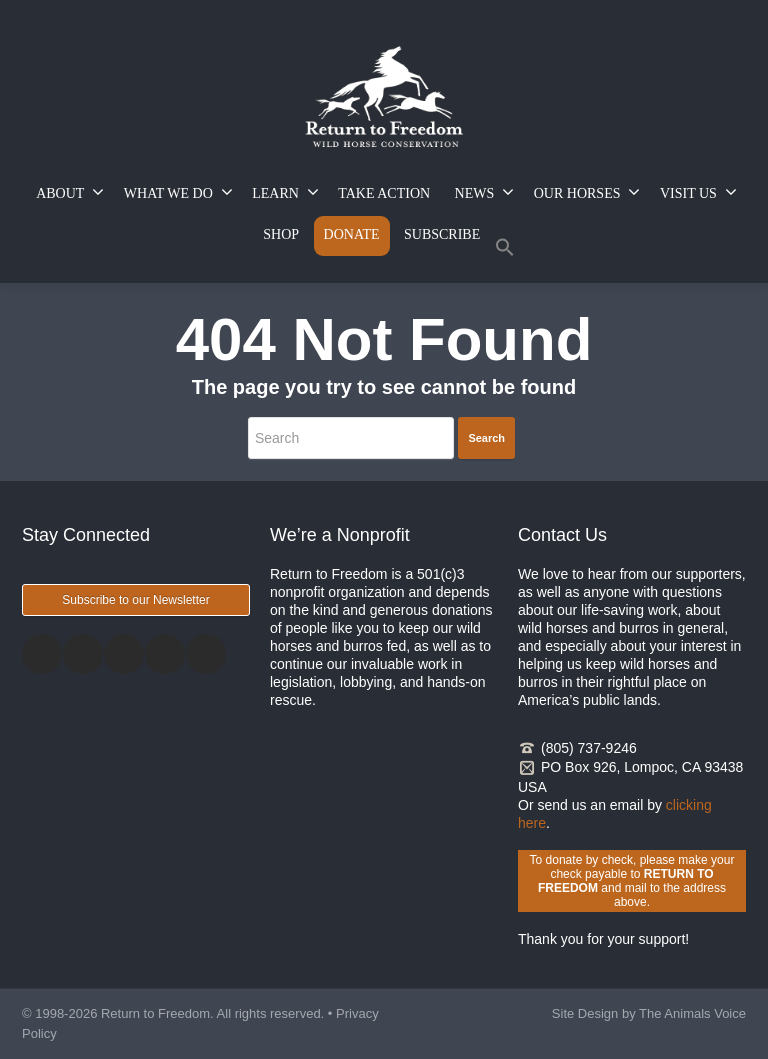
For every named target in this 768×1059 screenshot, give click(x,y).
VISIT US (698, 192)
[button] (505, 251)
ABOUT (70, 192)
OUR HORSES (587, 192)
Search (486, 438)
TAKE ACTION (384, 193)
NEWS (485, 192)
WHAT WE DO (178, 192)
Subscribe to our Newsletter (135, 600)
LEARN (285, 192)
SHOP (281, 234)
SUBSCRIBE (442, 234)
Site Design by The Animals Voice (649, 1013)
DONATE (352, 234)
